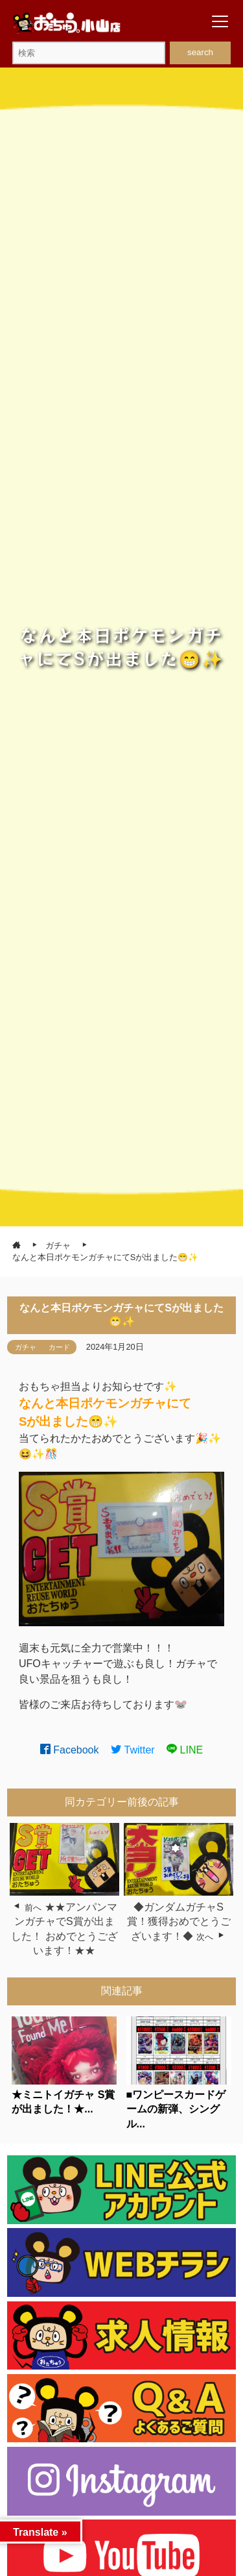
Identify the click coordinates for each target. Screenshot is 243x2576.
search (200, 52)
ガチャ (25, 1347)
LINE (185, 1749)
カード (59, 1347)
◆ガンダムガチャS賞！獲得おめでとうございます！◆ (179, 1921)
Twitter (133, 1749)
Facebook (69, 1749)
